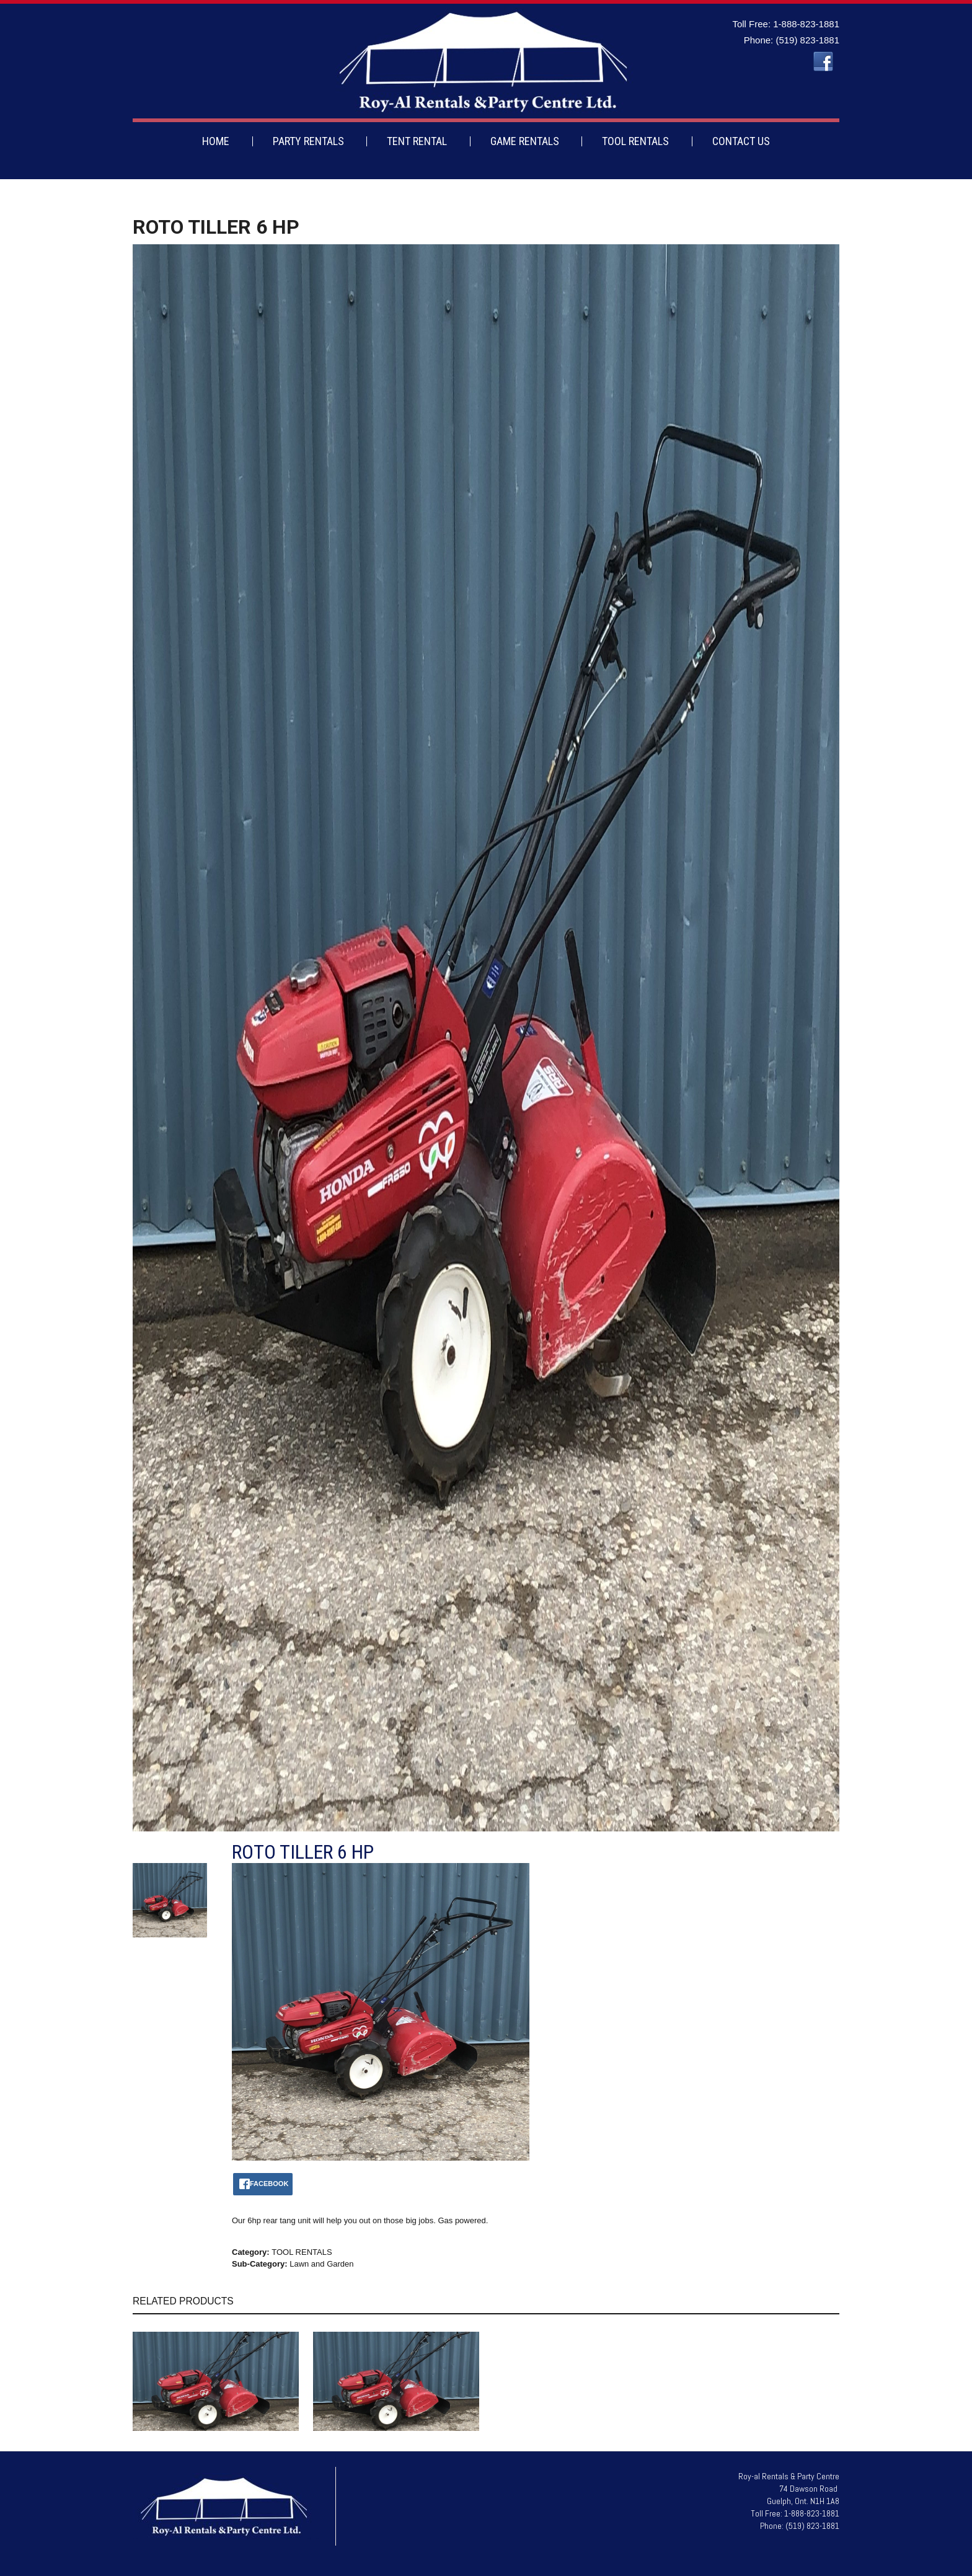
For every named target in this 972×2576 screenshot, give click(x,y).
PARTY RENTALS (308, 141)
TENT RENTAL (417, 141)
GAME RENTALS (524, 141)
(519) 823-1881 (807, 40)
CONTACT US (741, 141)
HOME (215, 141)
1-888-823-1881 (806, 24)
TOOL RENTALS (635, 141)
